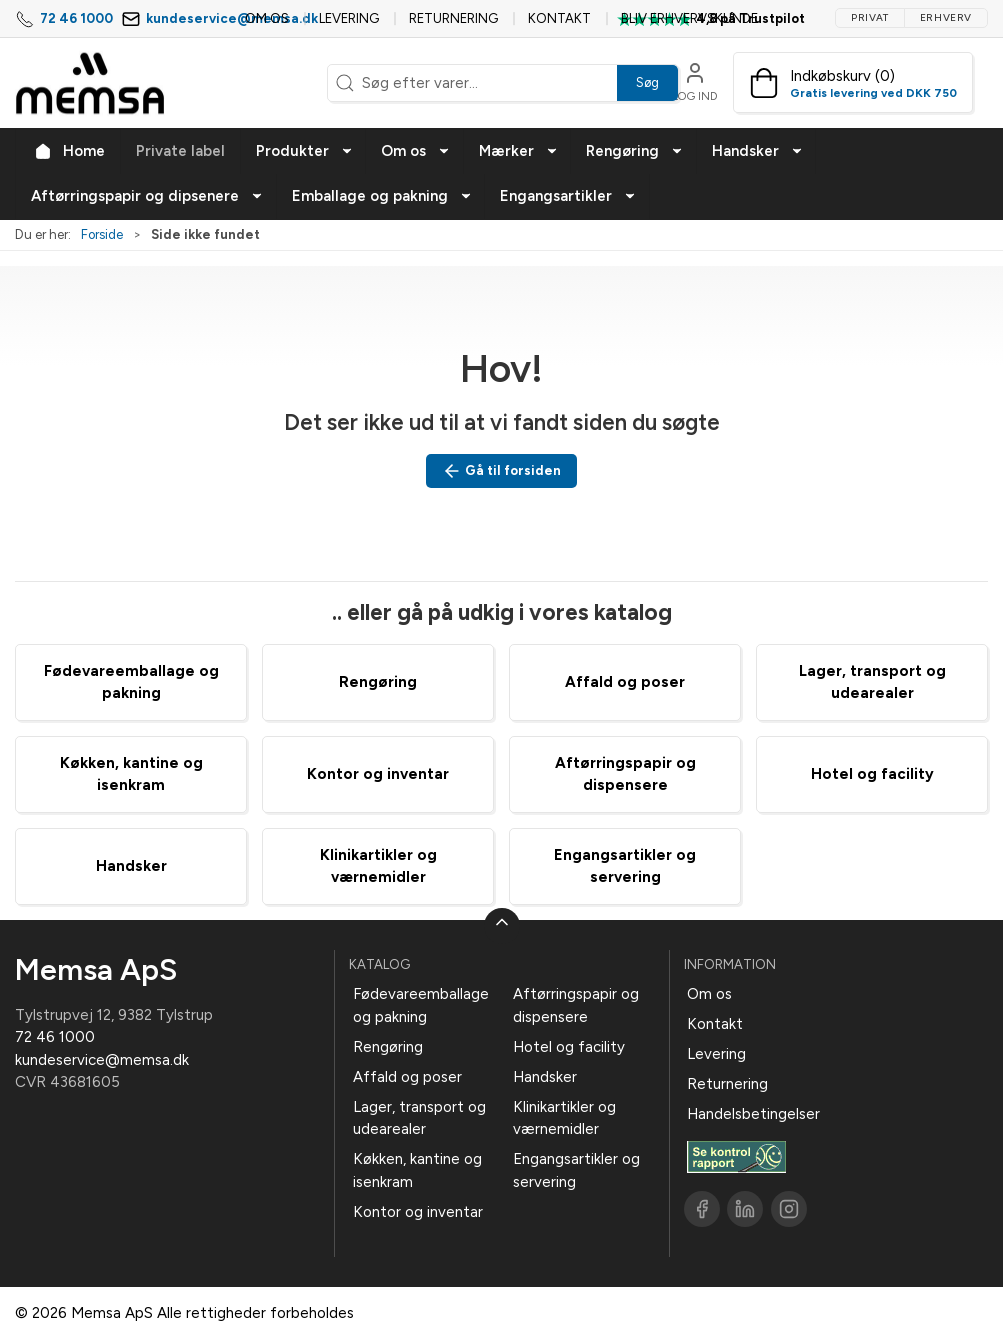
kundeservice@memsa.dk (102, 1060)
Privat (870, 17)
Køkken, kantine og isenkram (417, 1170)
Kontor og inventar (378, 774)
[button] (304, 151)
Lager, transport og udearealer (419, 1118)
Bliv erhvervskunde (689, 18)
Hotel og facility (872, 774)
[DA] (90, 83)
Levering (349, 18)
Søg (647, 82)
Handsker (131, 866)
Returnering (453, 18)
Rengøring (378, 682)
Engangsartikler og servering (576, 1170)
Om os (267, 18)
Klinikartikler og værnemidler (564, 1118)
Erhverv (946, 17)
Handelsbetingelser (753, 1114)
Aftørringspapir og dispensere (576, 1005)
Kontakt (559, 18)
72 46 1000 (76, 18)
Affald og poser (625, 682)
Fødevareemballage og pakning (421, 1005)
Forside (102, 234)
